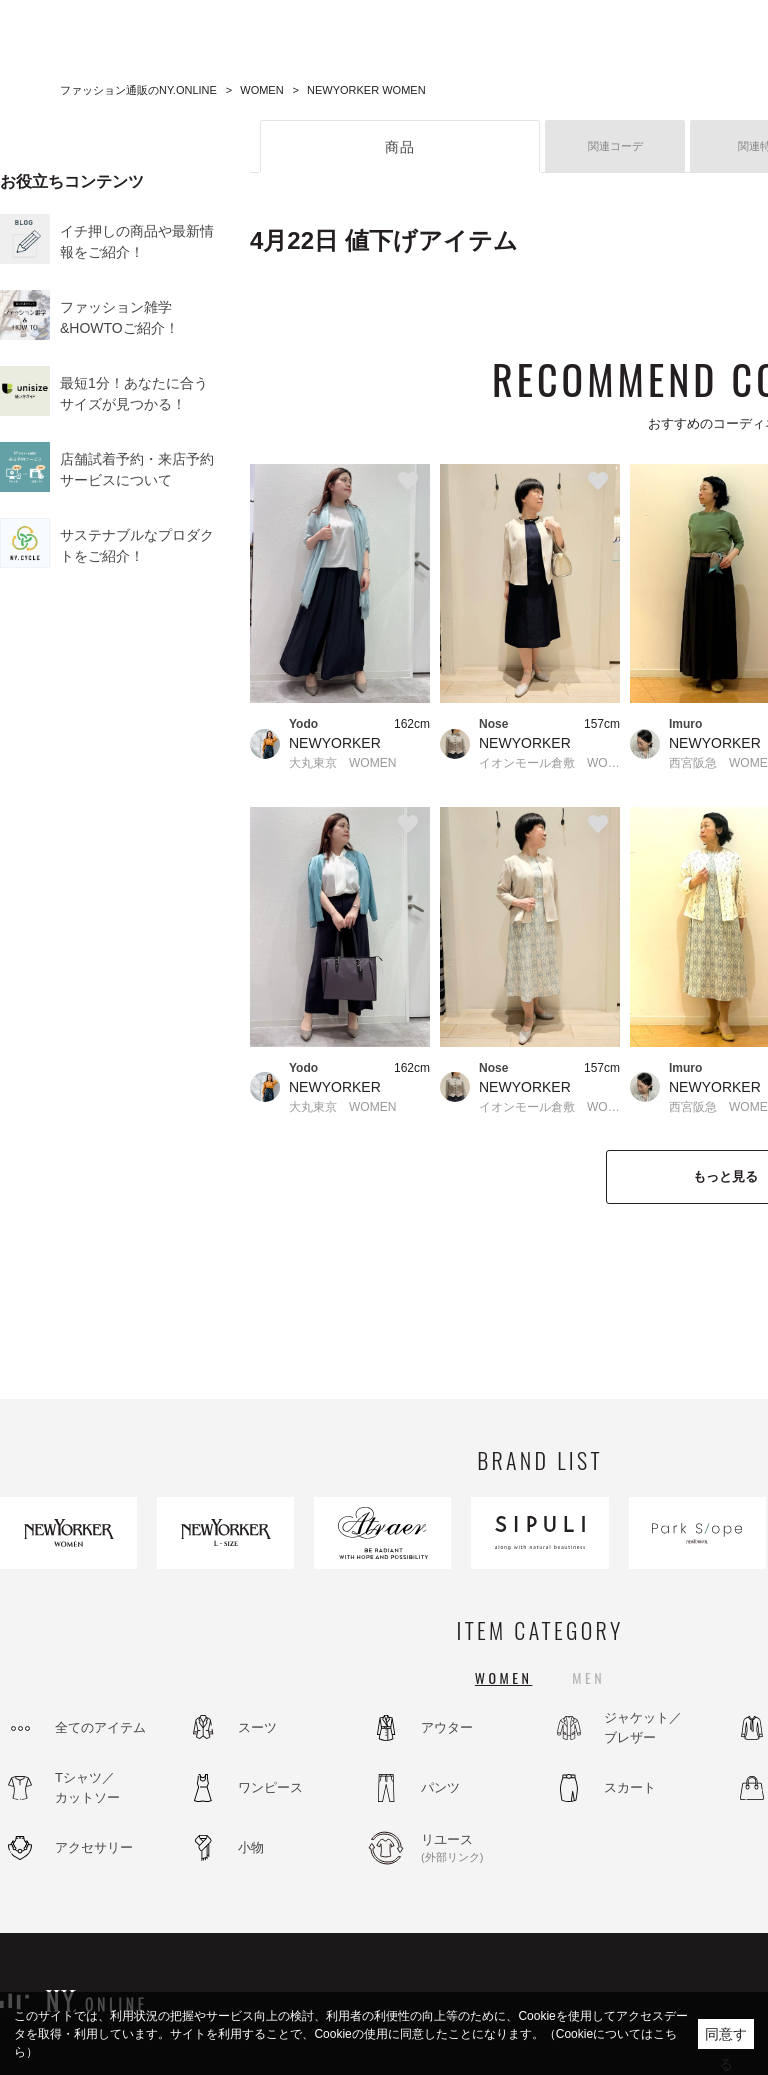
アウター (447, 1727)
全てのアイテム (100, 1727)
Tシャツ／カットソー (87, 1787)
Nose (493, 724)
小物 (251, 1847)
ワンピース (270, 1787)
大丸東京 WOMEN (342, 763)
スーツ (257, 1727)
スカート (630, 1787)
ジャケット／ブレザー (643, 1727)
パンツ (440, 1787)
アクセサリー (94, 1847)
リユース (475, 1849)
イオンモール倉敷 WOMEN (549, 763)
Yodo (303, 724)
